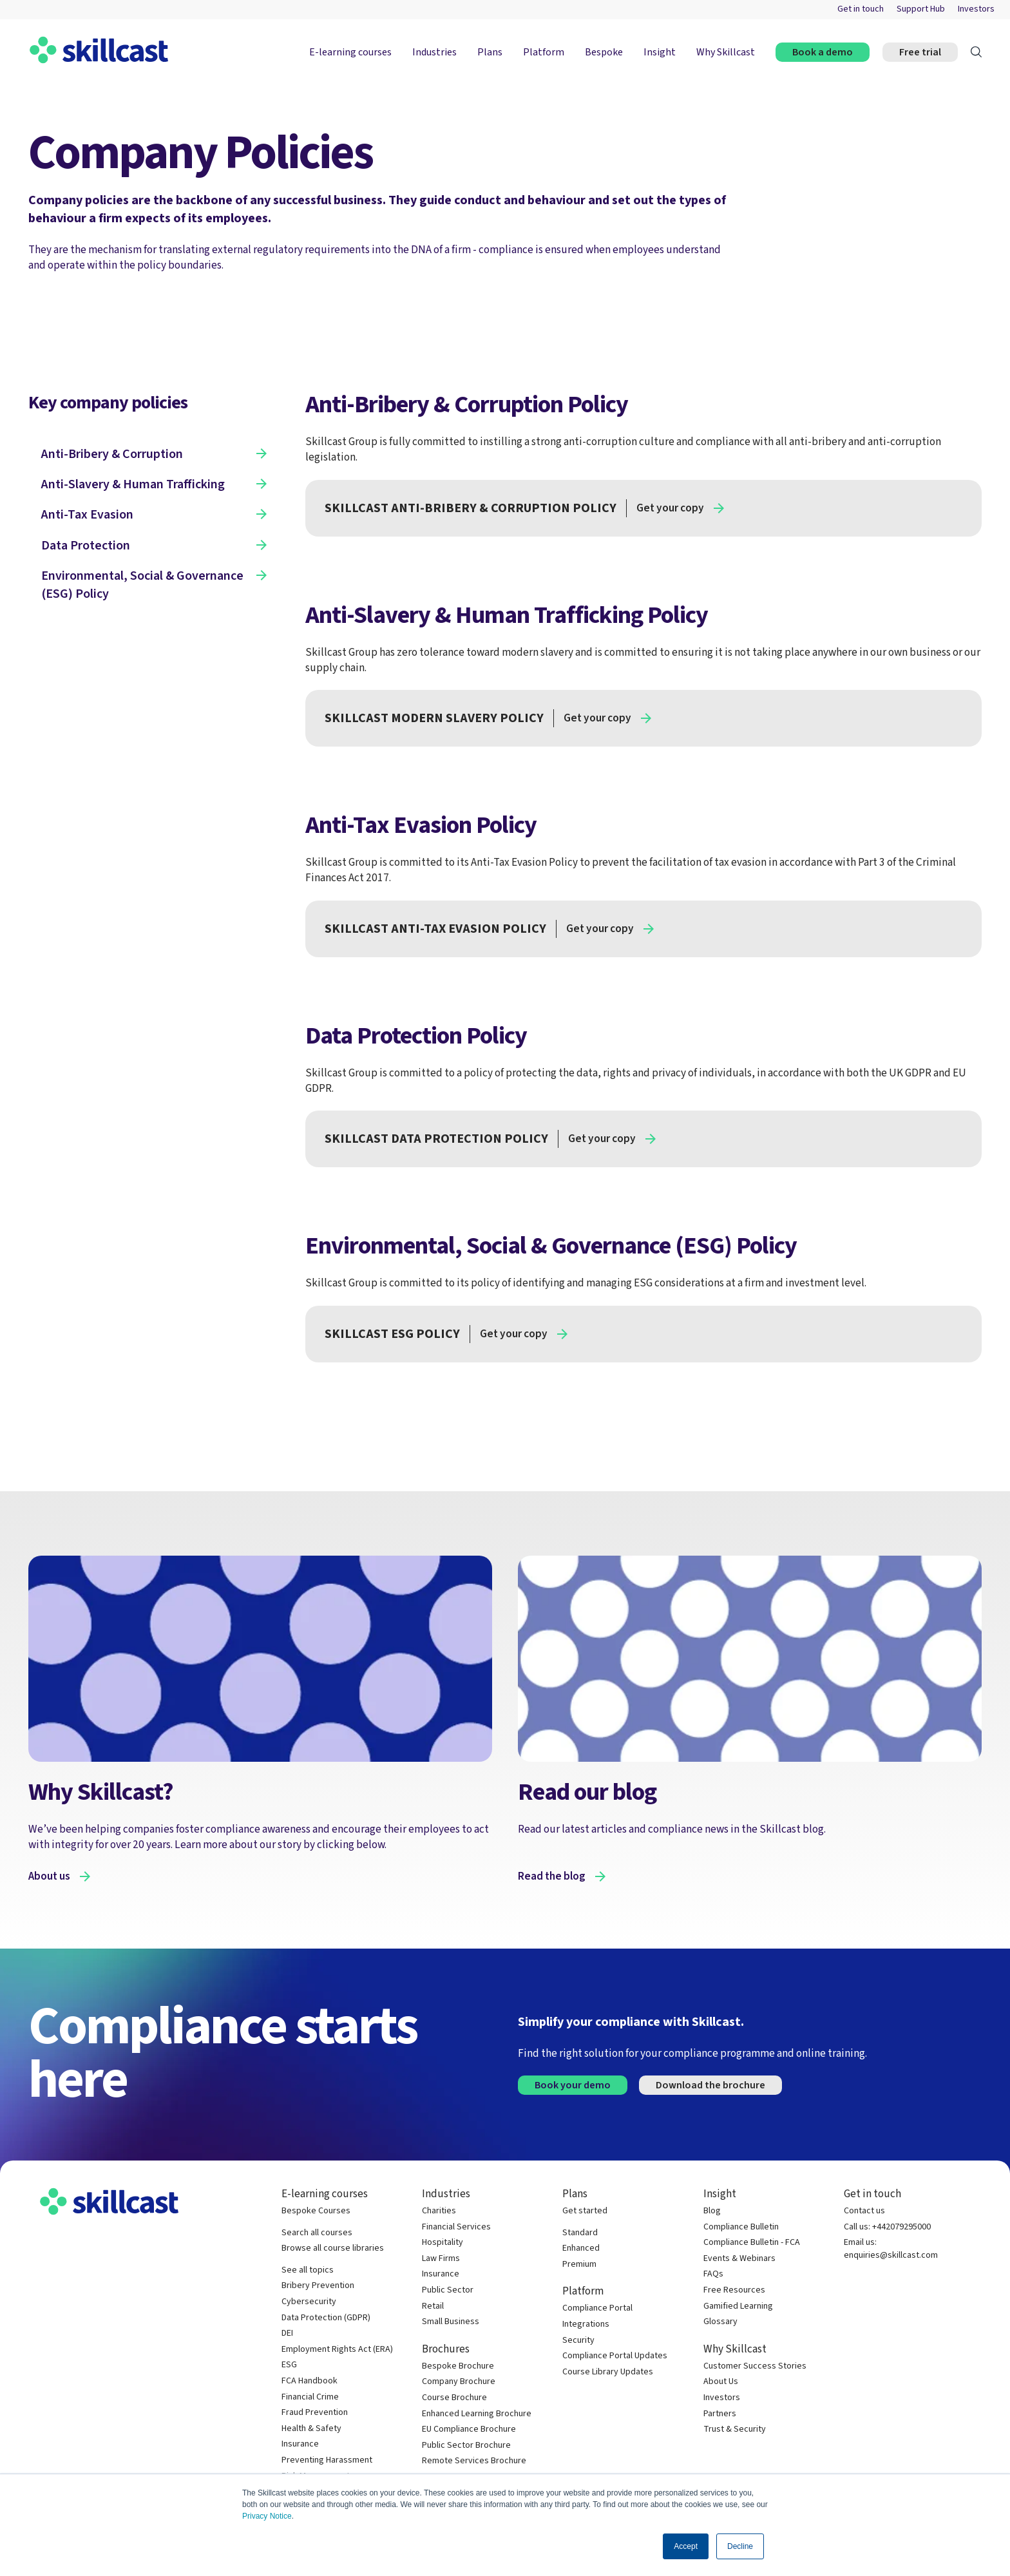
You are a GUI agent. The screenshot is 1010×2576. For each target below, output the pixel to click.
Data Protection (85, 546)
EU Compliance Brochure (469, 2429)
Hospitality (442, 2243)
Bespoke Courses (315, 2211)
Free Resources (734, 2290)
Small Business (450, 2322)
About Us (720, 2382)
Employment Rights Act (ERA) (337, 2349)
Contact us (864, 2211)
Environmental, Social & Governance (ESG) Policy (142, 585)
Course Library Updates (607, 2372)
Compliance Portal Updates (614, 2356)
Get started (584, 2211)
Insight (659, 52)
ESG (289, 2365)
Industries (434, 52)
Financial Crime (310, 2397)
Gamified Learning (738, 2306)
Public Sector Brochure (466, 2445)
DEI (287, 2333)
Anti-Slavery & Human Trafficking (133, 484)
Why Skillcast (725, 52)
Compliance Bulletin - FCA (751, 2243)
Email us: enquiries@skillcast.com (891, 2249)
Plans (489, 52)
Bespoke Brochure (458, 2366)
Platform (543, 52)
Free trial (920, 52)
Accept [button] (686, 2546)
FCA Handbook (309, 2381)
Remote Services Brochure (474, 2461)
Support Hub (921, 9)
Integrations (585, 2324)
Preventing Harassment (326, 2460)
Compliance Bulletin (741, 2227)
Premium (579, 2264)
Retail (433, 2306)
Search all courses (316, 2233)
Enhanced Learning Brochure (476, 2414)
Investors (976, 9)
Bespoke (604, 52)
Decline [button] (740, 2546)
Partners (719, 2414)
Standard (580, 2233)
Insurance (300, 2444)
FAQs (713, 2274)
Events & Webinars (739, 2259)
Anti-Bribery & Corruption (112, 454)
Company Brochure (458, 2382)
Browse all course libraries (332, 2248)
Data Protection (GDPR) (325, 2318)
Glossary (720, 2322)
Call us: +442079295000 (887, 2227)
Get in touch (860, 9)
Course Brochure (454, 2398)
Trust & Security (734, 2429)
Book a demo (822, 52)
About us (49, 1876)
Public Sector (447, 2290)
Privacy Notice (267, 2516)
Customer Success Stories (754, 2366)
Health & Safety (311, 2429)
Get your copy (670, 508)
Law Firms (441, 2259)
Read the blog (552, 1876)
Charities (439, 2211)
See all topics (307, 2270)
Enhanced (581, 2248)
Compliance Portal (597, 2308)
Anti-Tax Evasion (87, 515)
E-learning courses (350, 52)
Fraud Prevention (314, 2413)
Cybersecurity (308, 2302)
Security (578, 2340)
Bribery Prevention (317, 2286)
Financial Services (456, 2227)
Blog (712, 2211)
